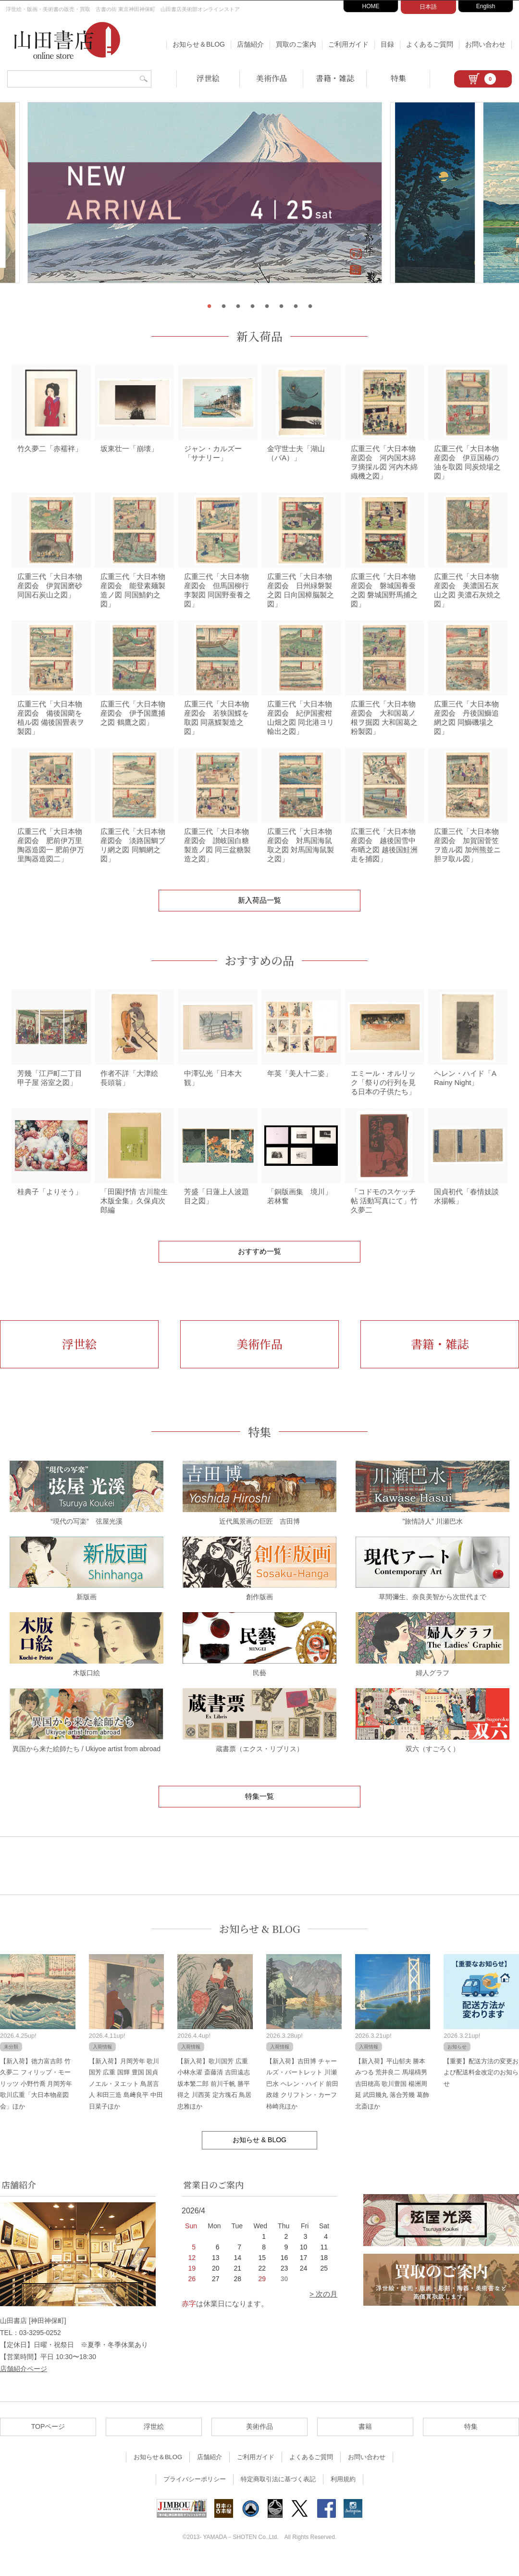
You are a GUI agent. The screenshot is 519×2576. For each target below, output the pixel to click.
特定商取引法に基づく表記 (278, 2495)
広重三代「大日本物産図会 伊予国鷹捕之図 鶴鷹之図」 (132, 721)
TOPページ (48, 2443)
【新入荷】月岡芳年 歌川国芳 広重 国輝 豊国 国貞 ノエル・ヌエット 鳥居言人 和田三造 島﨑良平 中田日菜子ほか (126, 2100)
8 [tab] (310, 306)
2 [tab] (223, 306)
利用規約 (343, 2495)
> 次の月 (323, 2310)
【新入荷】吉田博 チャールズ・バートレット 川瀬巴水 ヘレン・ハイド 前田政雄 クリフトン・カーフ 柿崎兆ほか (302, 2100)
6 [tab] (281, 306)
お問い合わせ (485, 44)
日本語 (428, 6)
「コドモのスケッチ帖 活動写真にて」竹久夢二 (384, 1217)
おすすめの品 (259, 971)
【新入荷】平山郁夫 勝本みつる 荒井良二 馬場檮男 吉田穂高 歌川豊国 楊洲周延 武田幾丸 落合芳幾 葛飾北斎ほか (392, 2100)
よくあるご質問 (429, 44)
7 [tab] (295, 306)
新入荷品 (259, 336)
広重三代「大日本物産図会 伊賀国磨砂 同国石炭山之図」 (49, 591)
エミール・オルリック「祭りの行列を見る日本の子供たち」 (383, 1096)
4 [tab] (252, 306)
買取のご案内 (296, 44)
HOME (371, 6)
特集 (398, 78)
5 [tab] (267, 306)
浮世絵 (208, 78)
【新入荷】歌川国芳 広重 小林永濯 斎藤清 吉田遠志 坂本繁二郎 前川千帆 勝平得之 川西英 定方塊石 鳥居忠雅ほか (214, 2100)
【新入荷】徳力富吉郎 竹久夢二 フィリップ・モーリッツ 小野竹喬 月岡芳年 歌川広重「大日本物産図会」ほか (36, 2100)
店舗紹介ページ (23, 2385)
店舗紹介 (250, 44)
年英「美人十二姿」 (299, 1087)
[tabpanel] (259, 198)
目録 (387, 44)
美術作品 (271, 78)
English (485, 6)
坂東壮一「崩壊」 (129, 451)
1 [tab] (209, 306)
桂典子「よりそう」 (49, 1208)
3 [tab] (238, 306)
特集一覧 (259, 1812)
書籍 (365, 2443)
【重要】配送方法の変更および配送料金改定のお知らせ (481, 2089)
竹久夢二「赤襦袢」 (49, 451)
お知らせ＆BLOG (199, 44)
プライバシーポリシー (194, 2495)
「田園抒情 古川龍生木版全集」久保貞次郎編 (133, 1217)
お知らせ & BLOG (259, 1945)
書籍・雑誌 (335, 78)
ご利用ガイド (348, 44)
